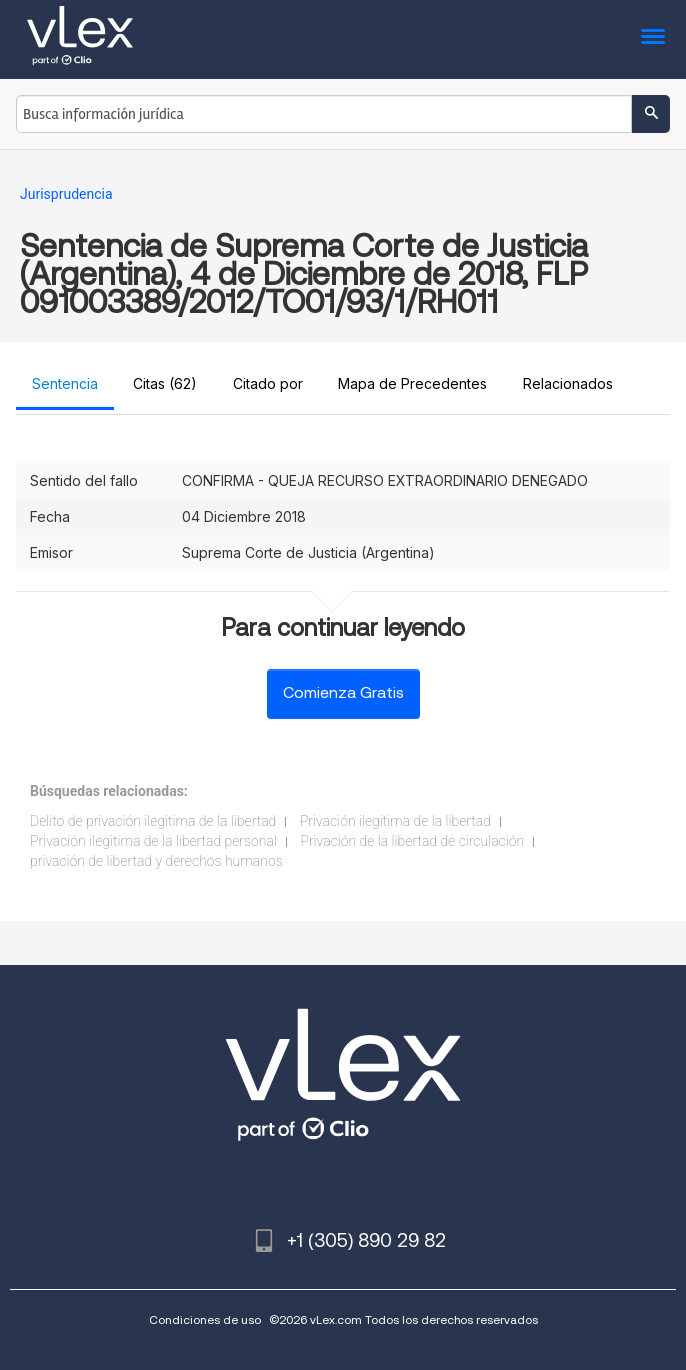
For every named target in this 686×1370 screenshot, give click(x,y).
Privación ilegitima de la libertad (395, 821)
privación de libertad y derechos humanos (156, 861)
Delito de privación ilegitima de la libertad (153, 821)
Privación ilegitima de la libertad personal (153, 841)
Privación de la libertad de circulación (412, 841)
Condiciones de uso (205, 1319)
